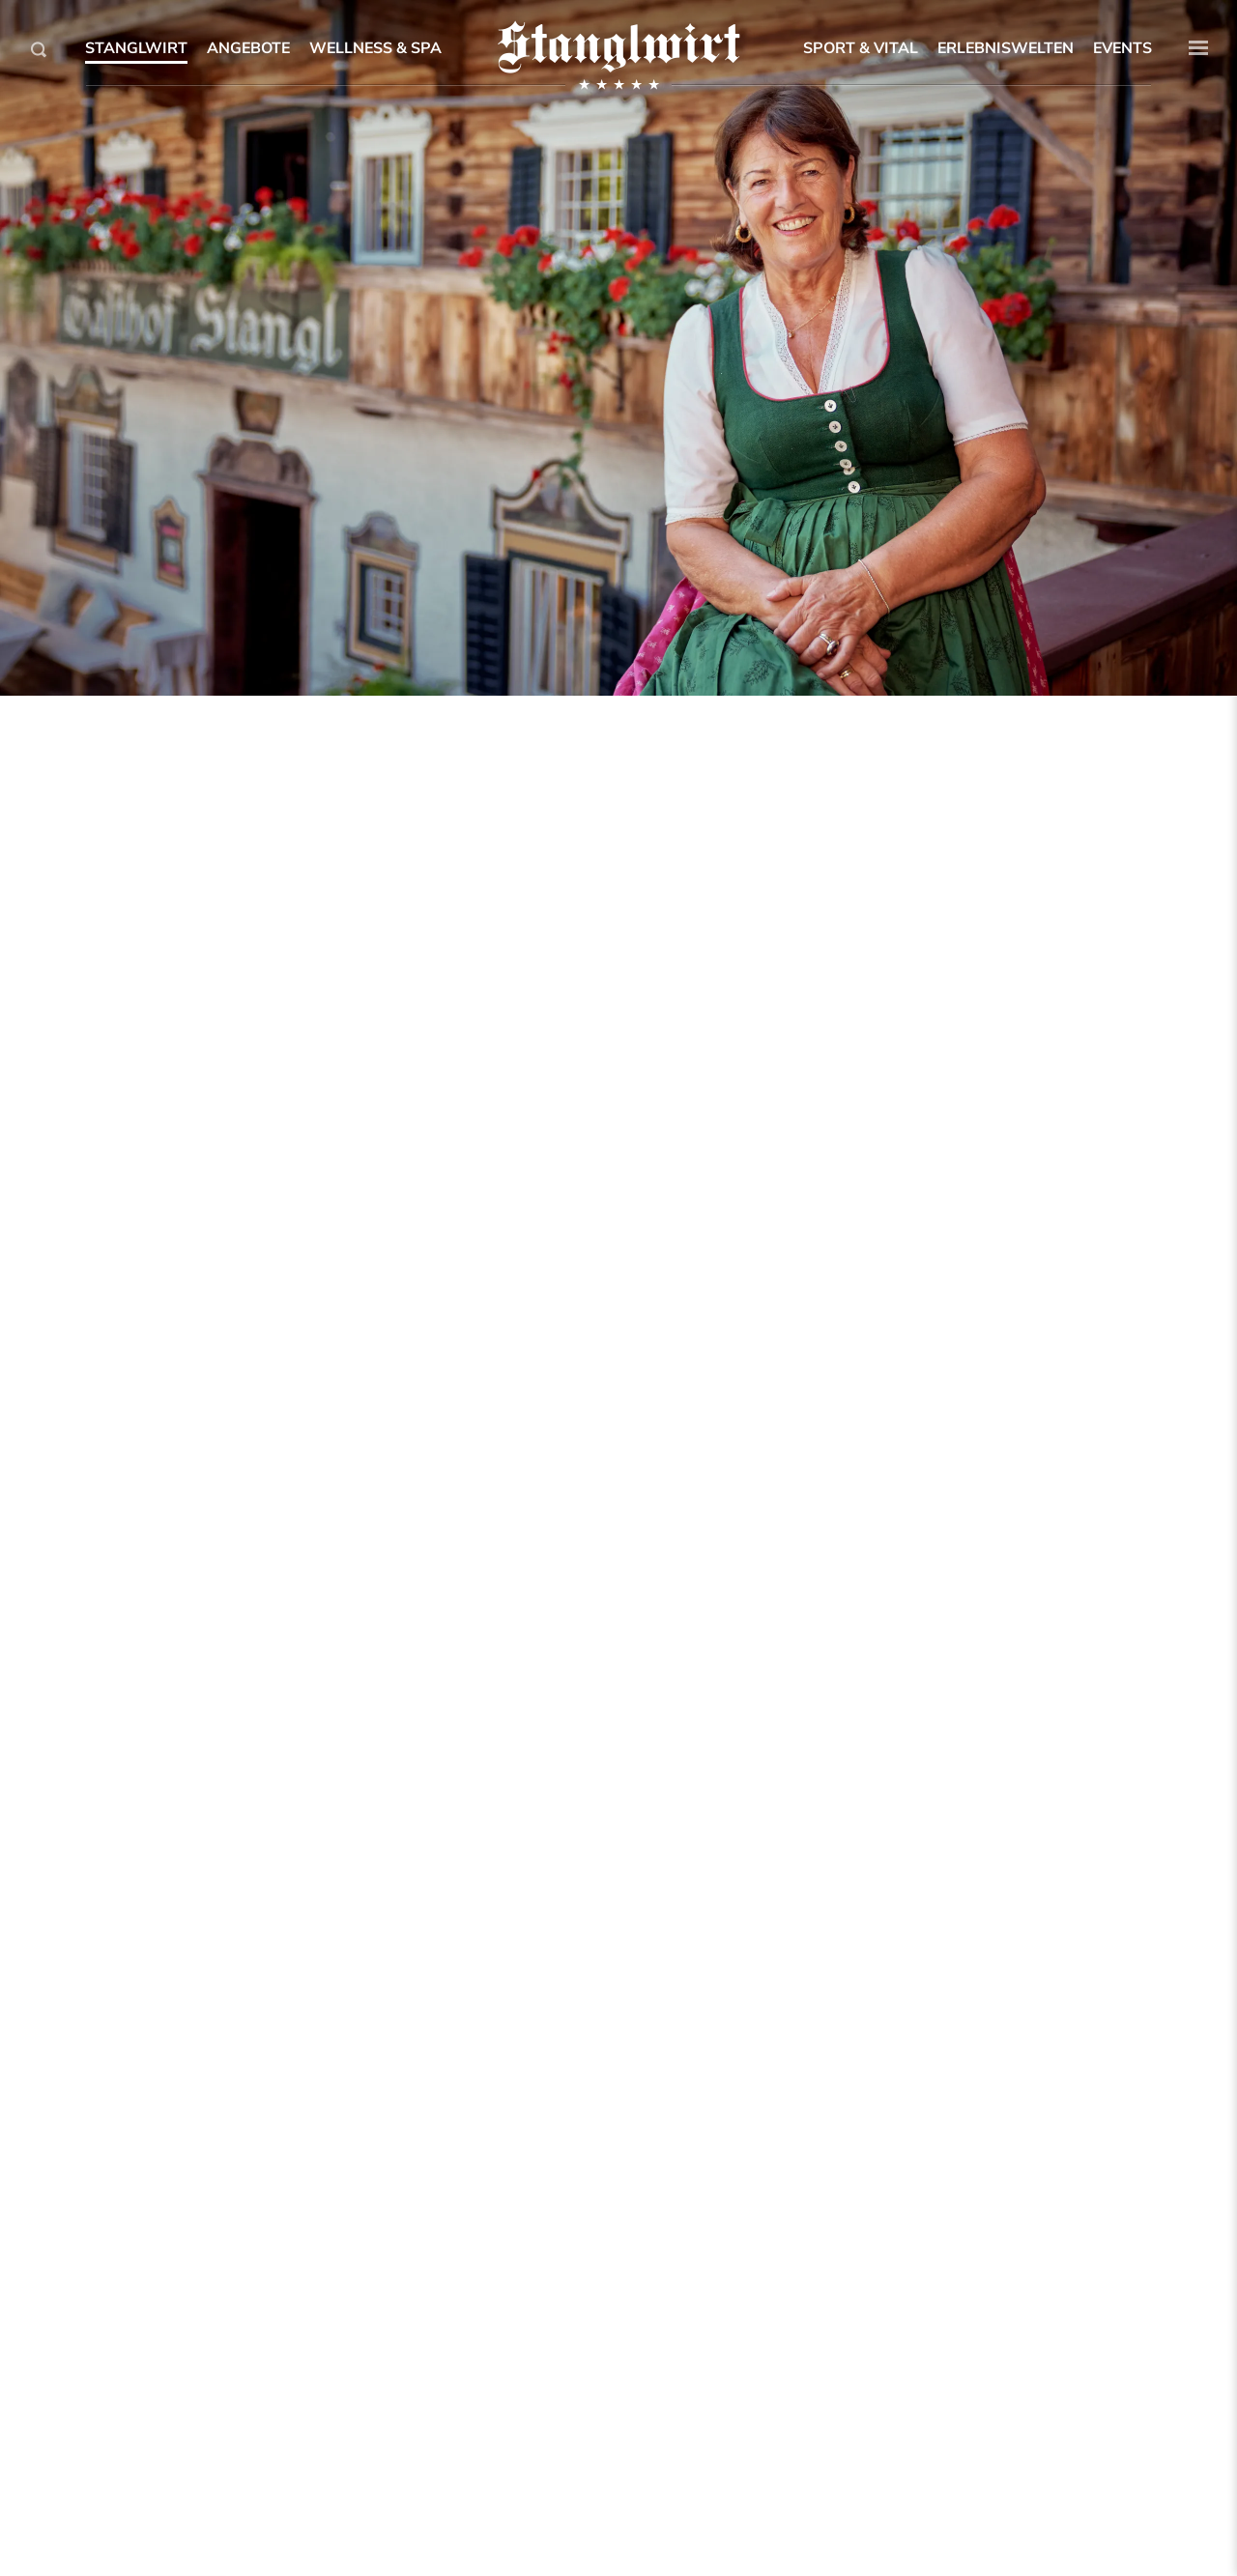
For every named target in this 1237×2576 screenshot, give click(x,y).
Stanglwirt (136, 48)
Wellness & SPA (375, 48)
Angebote (248, 48)
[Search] (38, 49)
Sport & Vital (860, 48)
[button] (1198, 48)
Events (1122, 48)
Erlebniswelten (1005, 48)
